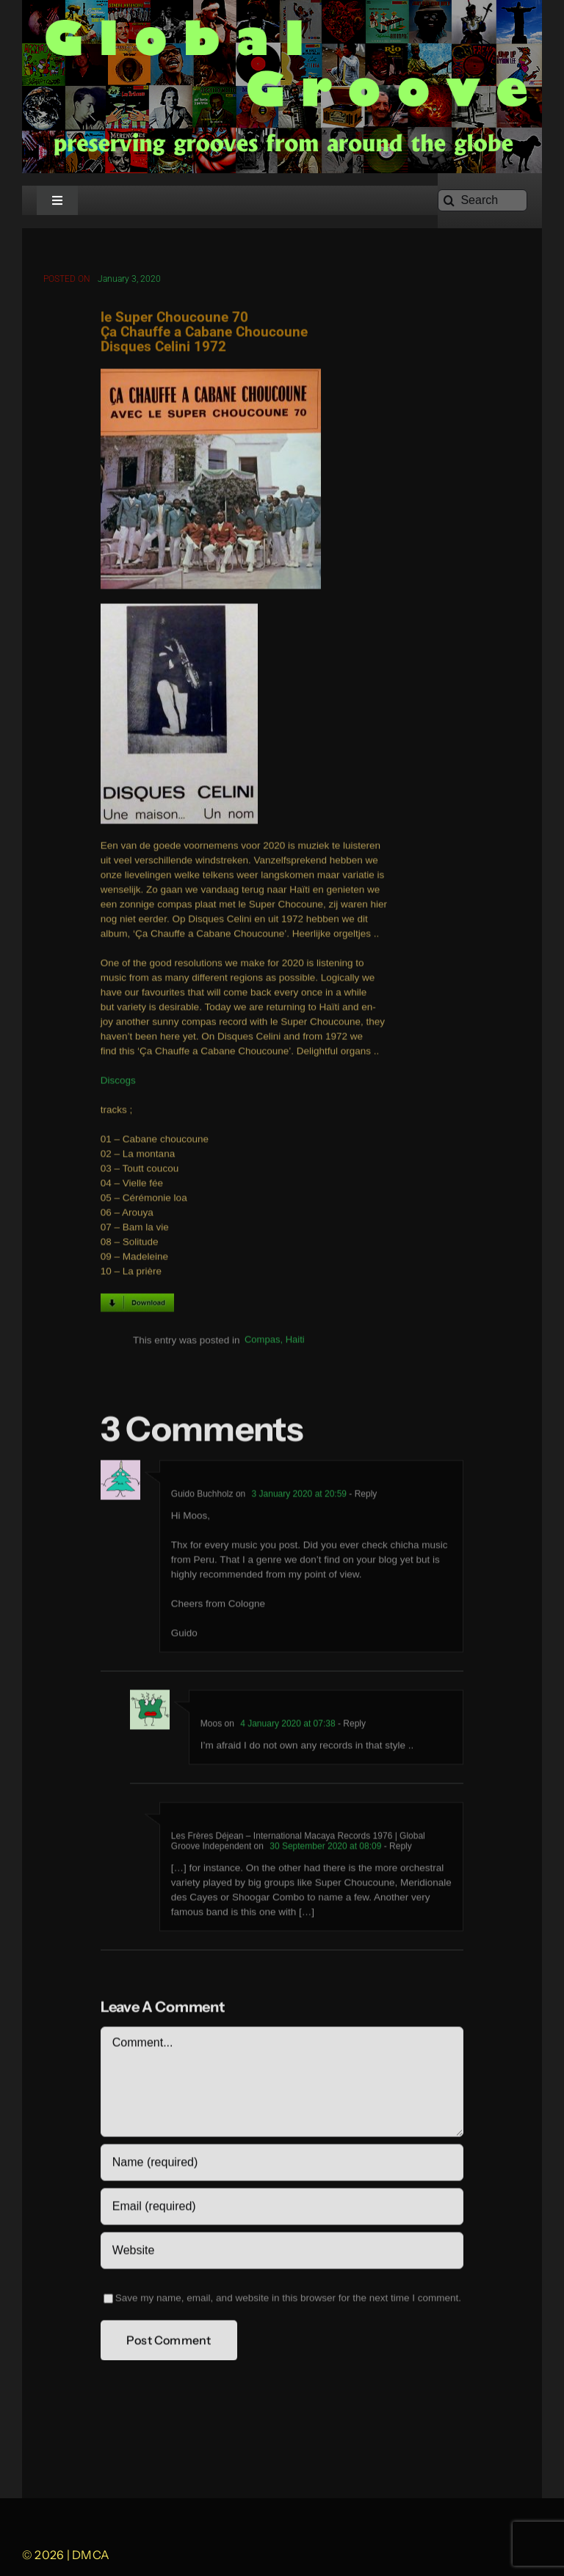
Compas (262, 1342)
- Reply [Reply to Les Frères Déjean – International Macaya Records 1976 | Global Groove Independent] (396, 1849)
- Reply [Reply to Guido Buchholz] (362, 1496)
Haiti (295, 1342)
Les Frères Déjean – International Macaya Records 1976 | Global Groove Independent (298, 1843)
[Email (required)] (282, 2209)
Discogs (118, 1083)
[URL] (282, 2253)
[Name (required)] (282, 2165)
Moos (211, 1726)
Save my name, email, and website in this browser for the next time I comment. (288, 2300)
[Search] (482, 200)
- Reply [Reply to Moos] (351, 1726)
